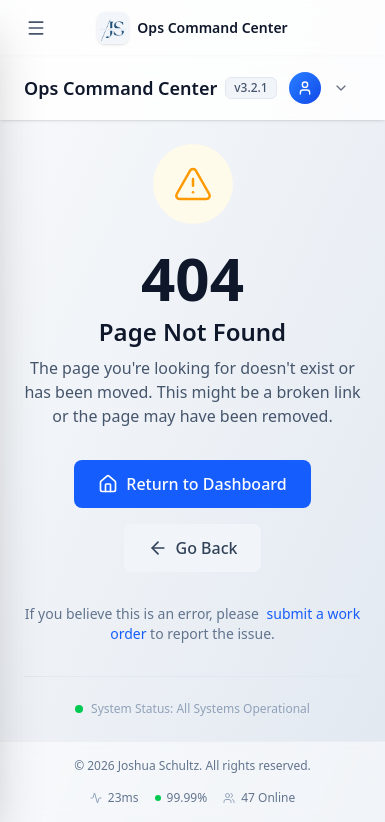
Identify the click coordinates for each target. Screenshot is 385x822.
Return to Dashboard (192, 484)
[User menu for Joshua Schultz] (319, 88)
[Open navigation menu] (36, 28)
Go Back (193, 548)
